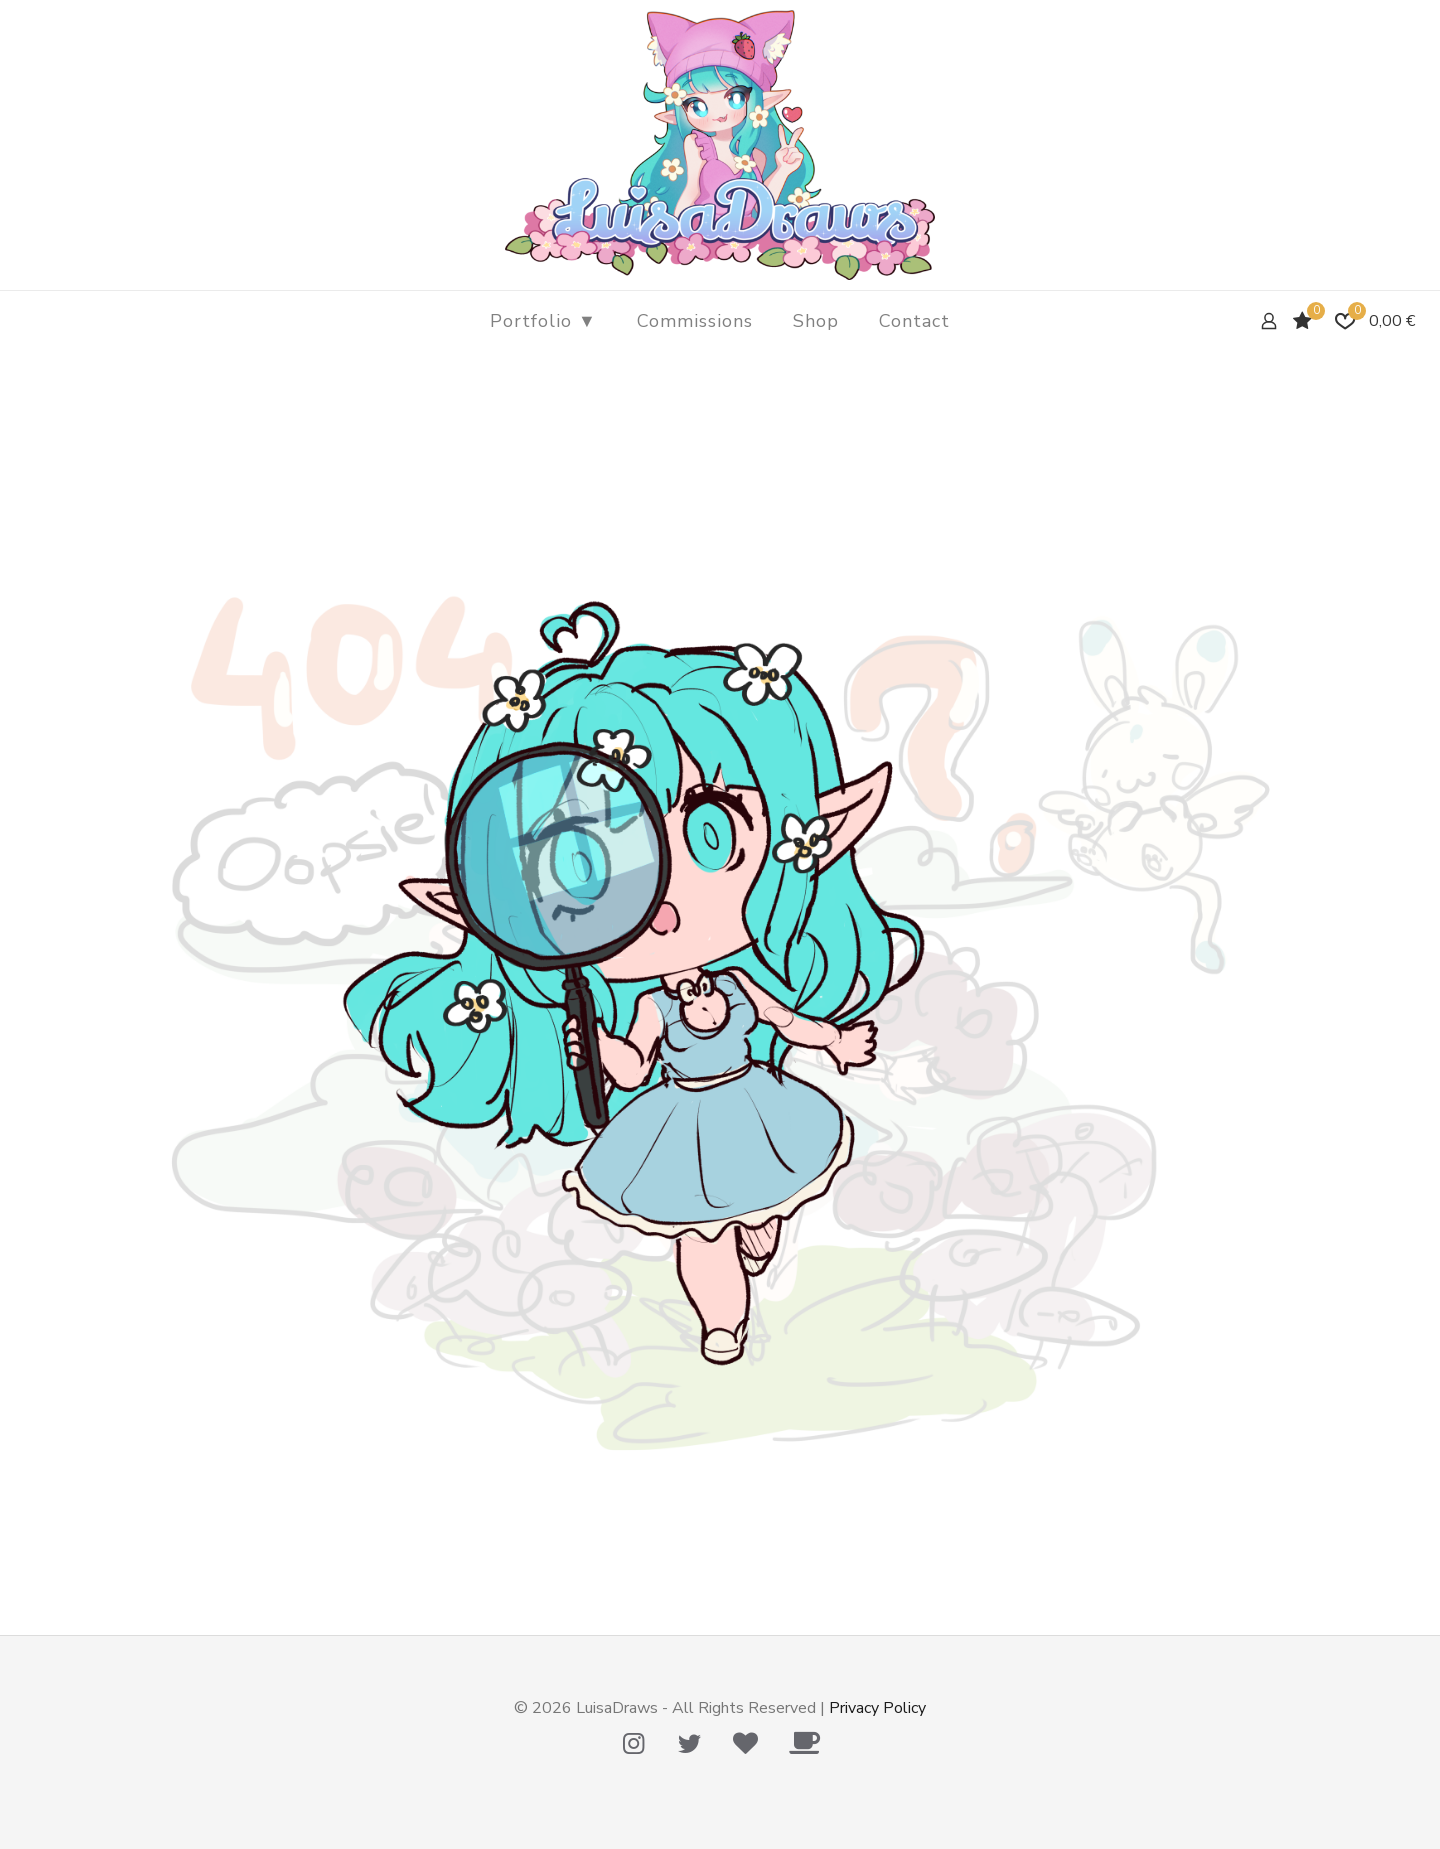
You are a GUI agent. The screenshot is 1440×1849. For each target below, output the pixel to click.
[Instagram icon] (633, 1744)
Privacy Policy (877, 1708)
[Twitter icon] (689, 1744)
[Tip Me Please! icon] (745, 1744)
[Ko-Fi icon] (804, 1744)
